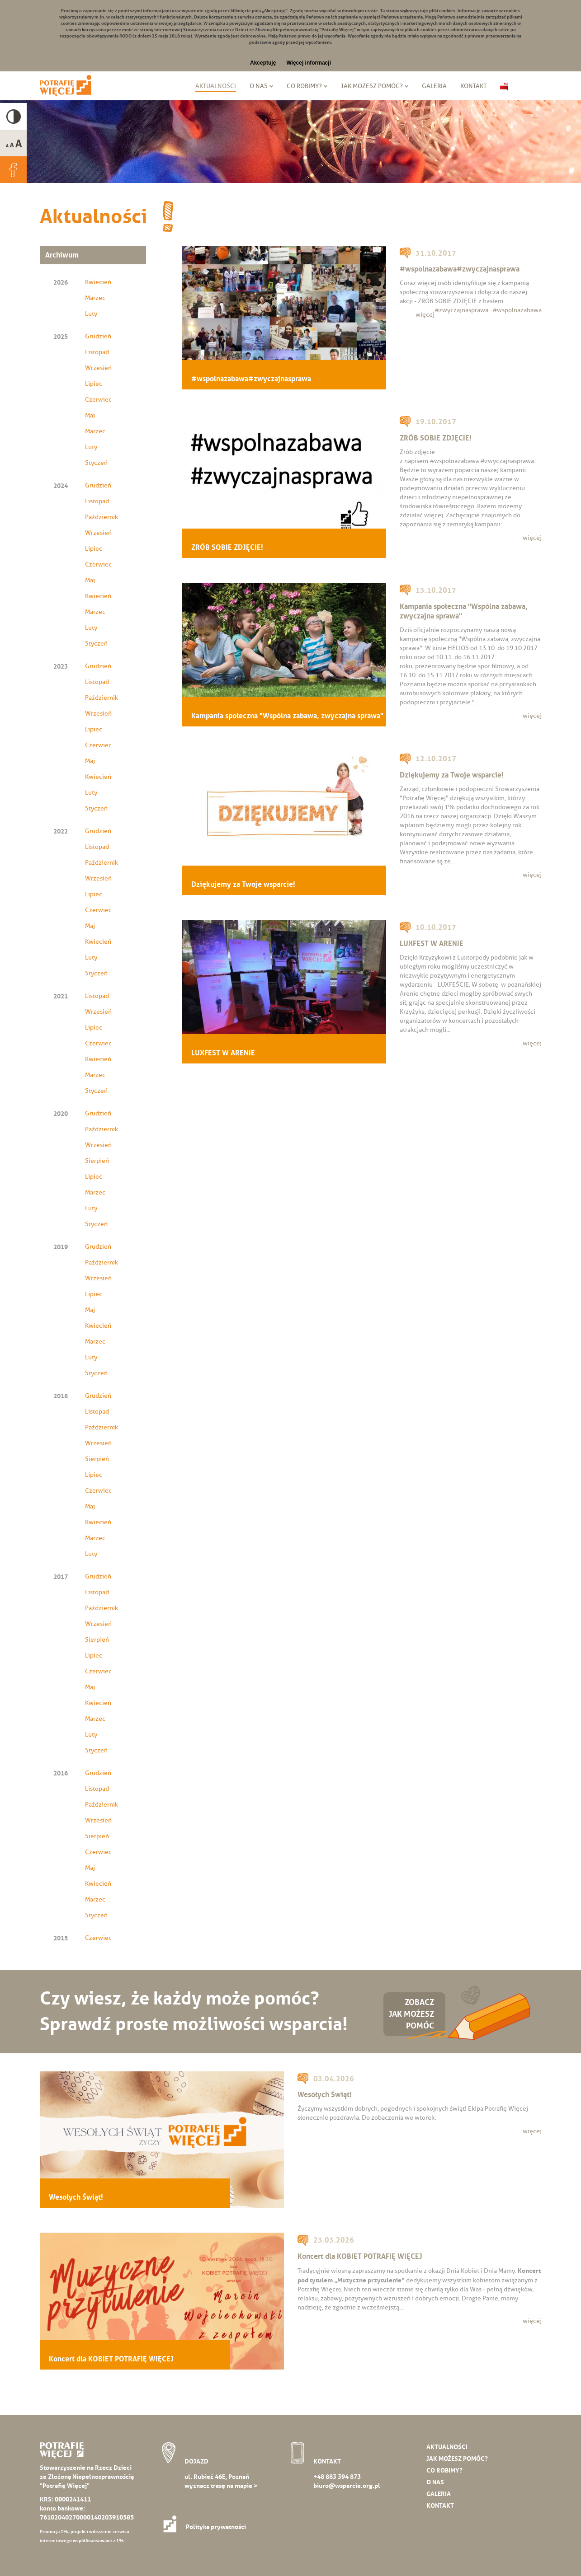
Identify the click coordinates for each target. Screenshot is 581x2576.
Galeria (434, 86)
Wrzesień (98, 368)
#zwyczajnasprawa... (463, 310)
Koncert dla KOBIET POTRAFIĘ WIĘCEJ (111, 2359)
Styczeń (96, 463)
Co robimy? (304, 86)
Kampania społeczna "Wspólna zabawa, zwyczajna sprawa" (287, 716)
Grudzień (98, 336)
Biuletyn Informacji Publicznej (504, 86)
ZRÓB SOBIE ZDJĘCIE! (227, 547)
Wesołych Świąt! (76, 2197)
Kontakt (473, 86)
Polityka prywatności (207, 2527)
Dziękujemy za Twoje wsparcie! (243, 884)
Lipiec (93, 384)
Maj (90, 415)
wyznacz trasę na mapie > (220, 2486)
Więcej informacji (308, 63)
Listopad (97, 352)
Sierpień (97, 1161)
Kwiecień (98, 282)
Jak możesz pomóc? (372, 86)
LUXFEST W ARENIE (223, 1053)
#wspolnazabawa (517, 310)
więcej (425, 314)
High (13, 116)
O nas (259, 86)
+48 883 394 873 (337, 2477)
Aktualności (215, 86)
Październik (101, 517)
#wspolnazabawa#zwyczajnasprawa (251, 379)
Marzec (95, 298)
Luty (91, 314)
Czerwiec (98, 399)
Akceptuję (263, 63)
